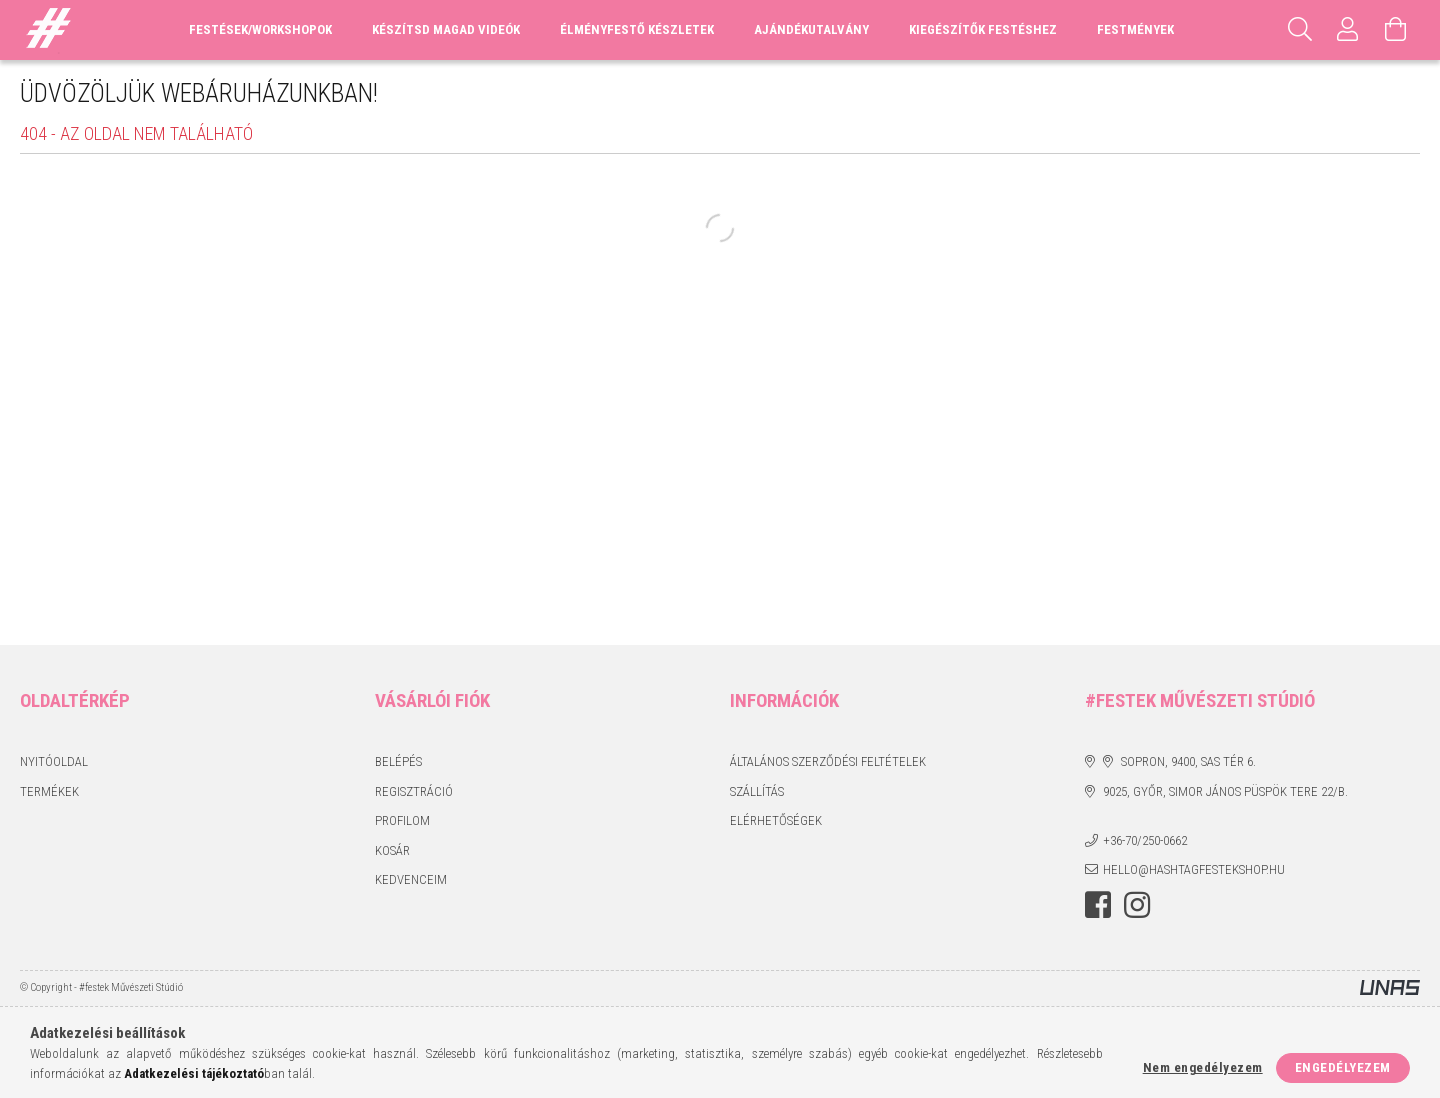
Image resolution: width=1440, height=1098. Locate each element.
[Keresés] (1300, 30)
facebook (1098, 905)
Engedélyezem (1343, 1067)
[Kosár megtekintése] (1396, 30)
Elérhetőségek (776, 820)
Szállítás (757, 791)
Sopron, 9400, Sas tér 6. (1188, 761)
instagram (1137, 905)
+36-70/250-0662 (1145, 840)
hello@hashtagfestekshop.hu (1194, 869)
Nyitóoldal (54, 761)
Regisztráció (414, 791)
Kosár (392, 850)
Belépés (398, 761)
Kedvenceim (411, 879)
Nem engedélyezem (1203, 1067)
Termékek (49, 791)
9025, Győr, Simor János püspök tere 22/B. (1225, 791)
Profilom (402, 820)
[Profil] (1348, 30)
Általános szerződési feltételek (828, 761)
